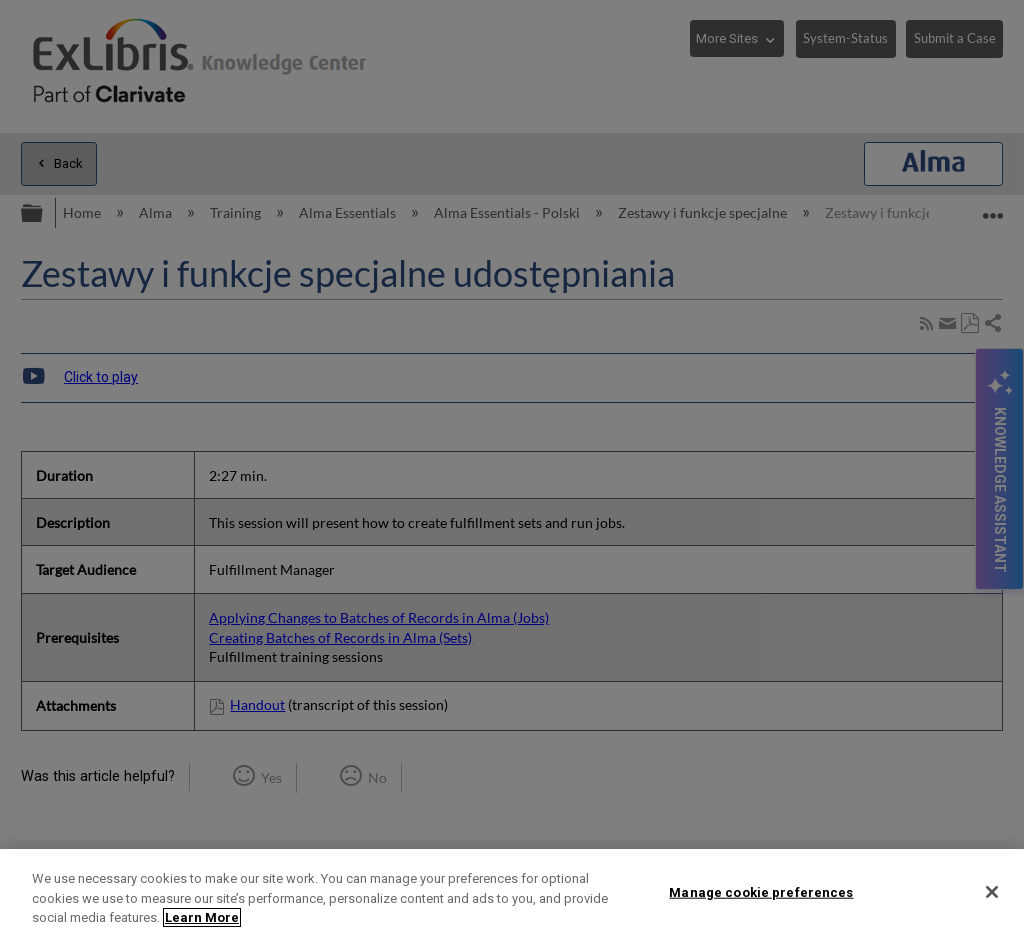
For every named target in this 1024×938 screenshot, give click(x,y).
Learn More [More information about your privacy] (202, 917)
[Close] (992, 892)
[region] (512, 893)
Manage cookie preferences (761, 891)
